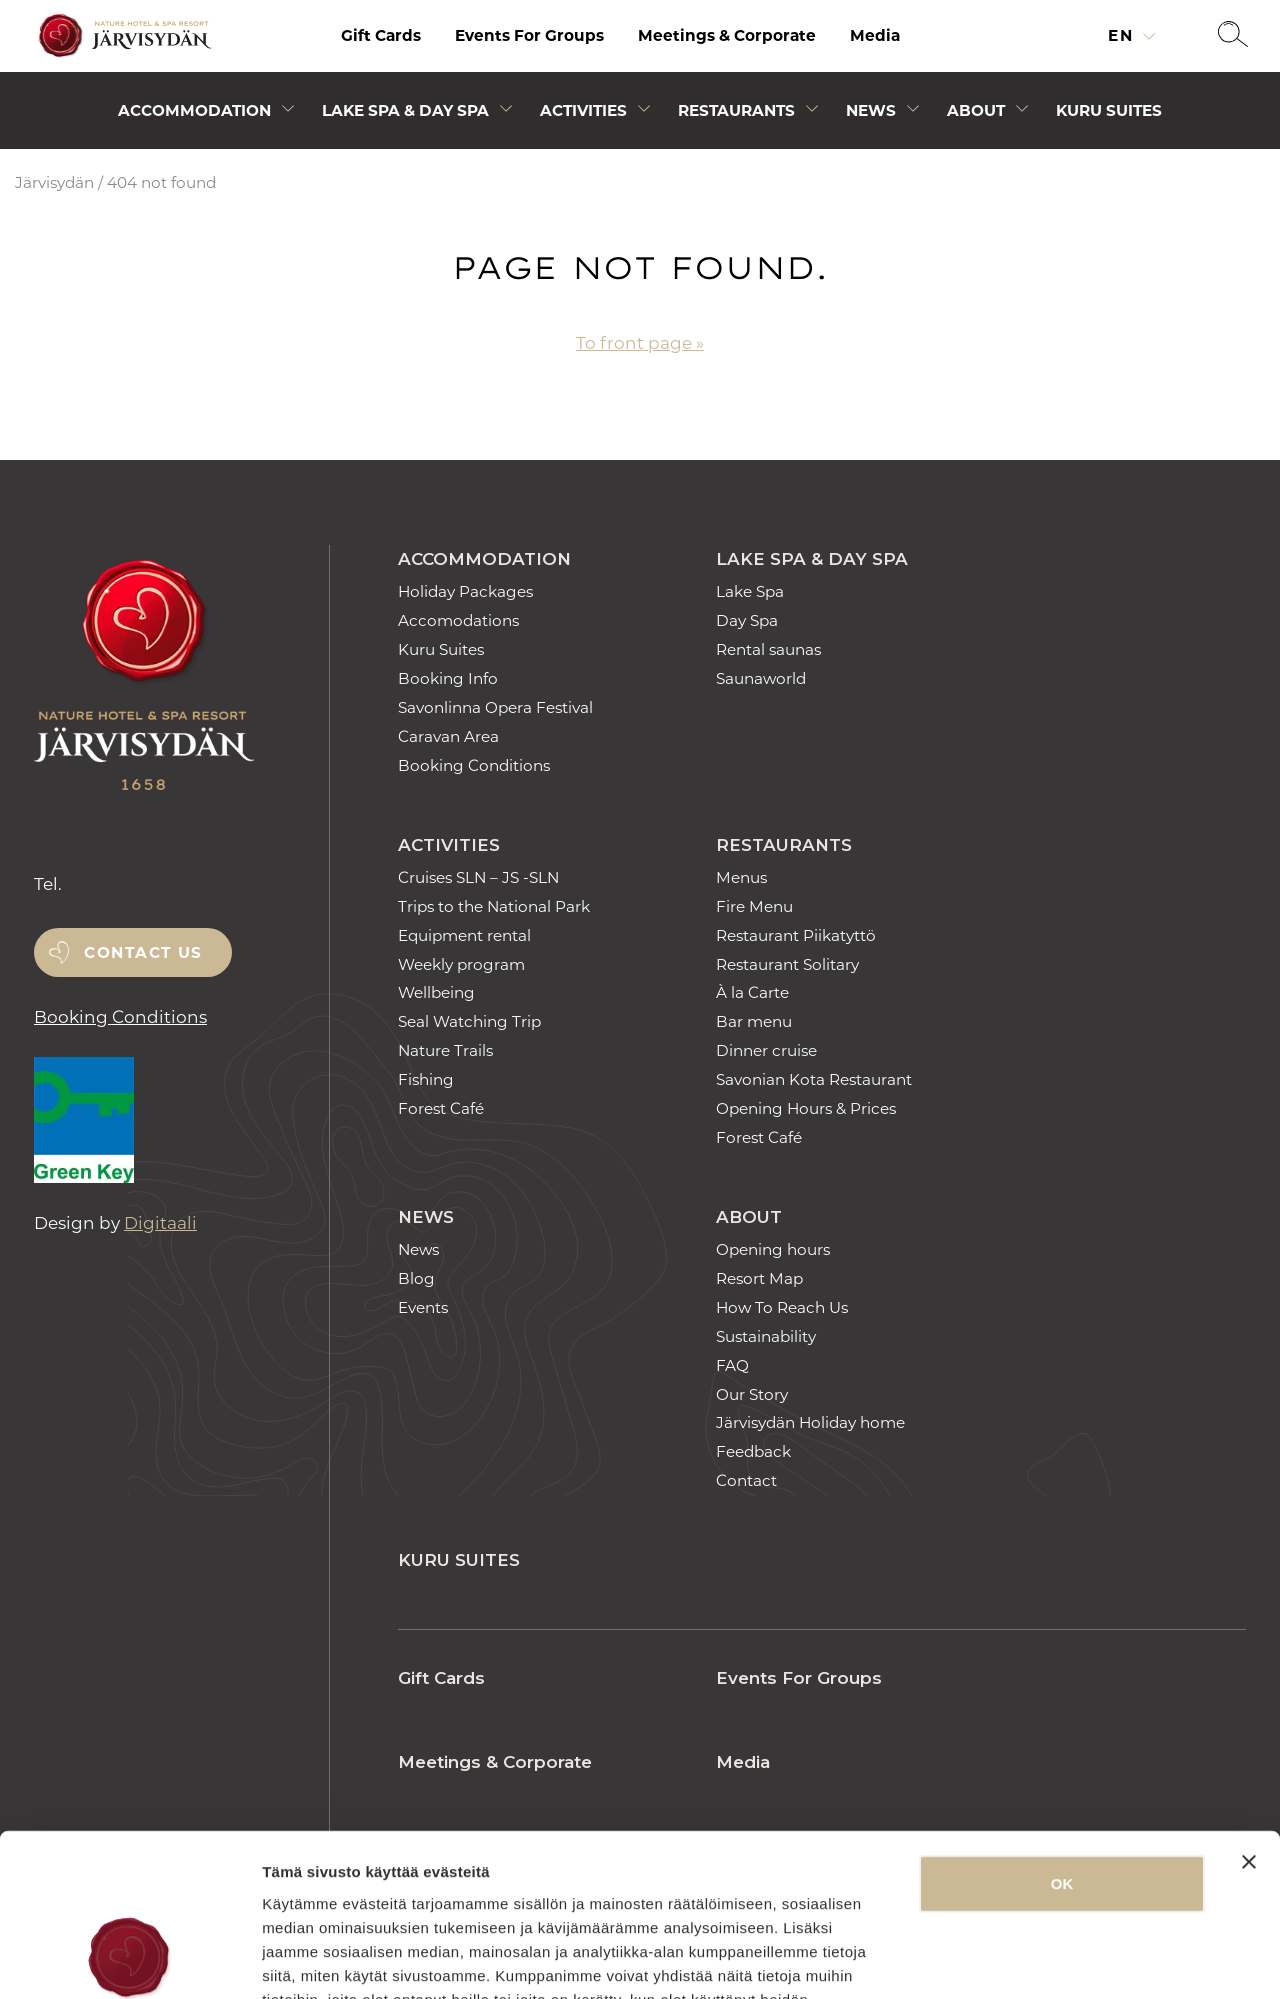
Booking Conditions (120, 1017)
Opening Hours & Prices (806, 1108)
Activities (449, 845)
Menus (741, 877)
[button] (1233, 36)
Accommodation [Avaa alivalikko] (194, 110)
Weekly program (461, 964)
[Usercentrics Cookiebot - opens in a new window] (129, 1960)
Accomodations (458, 620)
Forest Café (441, 1108)
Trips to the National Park (494, 906)
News (426, 1217)
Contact (746, 1480)
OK (1062, 1738)
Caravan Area (448, 736)
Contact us (143, 952)
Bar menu (754, 1021)
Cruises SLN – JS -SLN (478, 877)
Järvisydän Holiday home (810, 1422)
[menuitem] (381, 36)
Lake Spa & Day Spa (812, 559)
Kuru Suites (1109, 110)
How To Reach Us (782, 1307)
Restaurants (784, 845)
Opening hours (773, 1249)
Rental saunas (768, 649)
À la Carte (752, 992)
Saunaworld (761, 678)
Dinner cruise (766, 1050)
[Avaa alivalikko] (288, 112)
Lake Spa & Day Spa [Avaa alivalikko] (405, 110)
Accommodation (484, 559)
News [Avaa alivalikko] (871, 110)
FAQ (732, 1365)
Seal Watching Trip (469, 1021)
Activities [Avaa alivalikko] (583, 110)
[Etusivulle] (122, 36)
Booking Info (448, 678)
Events (423, 1307)
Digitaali (160, 1223)
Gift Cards (381, 35)
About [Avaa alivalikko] (976, 110)
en (1123, 35)
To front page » (640, 343)
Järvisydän (54, 182)
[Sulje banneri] (1249, 1717)
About (749, 1217)
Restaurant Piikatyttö (796, 935)
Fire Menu (754, 906)
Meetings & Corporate (727, 35)
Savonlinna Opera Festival (495, 707)
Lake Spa (750, 591)
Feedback (753, 1451)
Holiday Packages (465, 591)
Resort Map (759, 1278)
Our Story (752, 1394)
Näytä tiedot (1069, 1959)
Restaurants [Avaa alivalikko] (736, 110)
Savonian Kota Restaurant (814, 1079)
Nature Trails (445, 1050)
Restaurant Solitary (787, 964)
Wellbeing (436, 992)
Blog (416, 1278)
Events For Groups (529, 35)
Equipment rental (464, 935)
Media (875, 35)
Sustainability (766, 1336)
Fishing (426, 1079)
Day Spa (747, 620)
